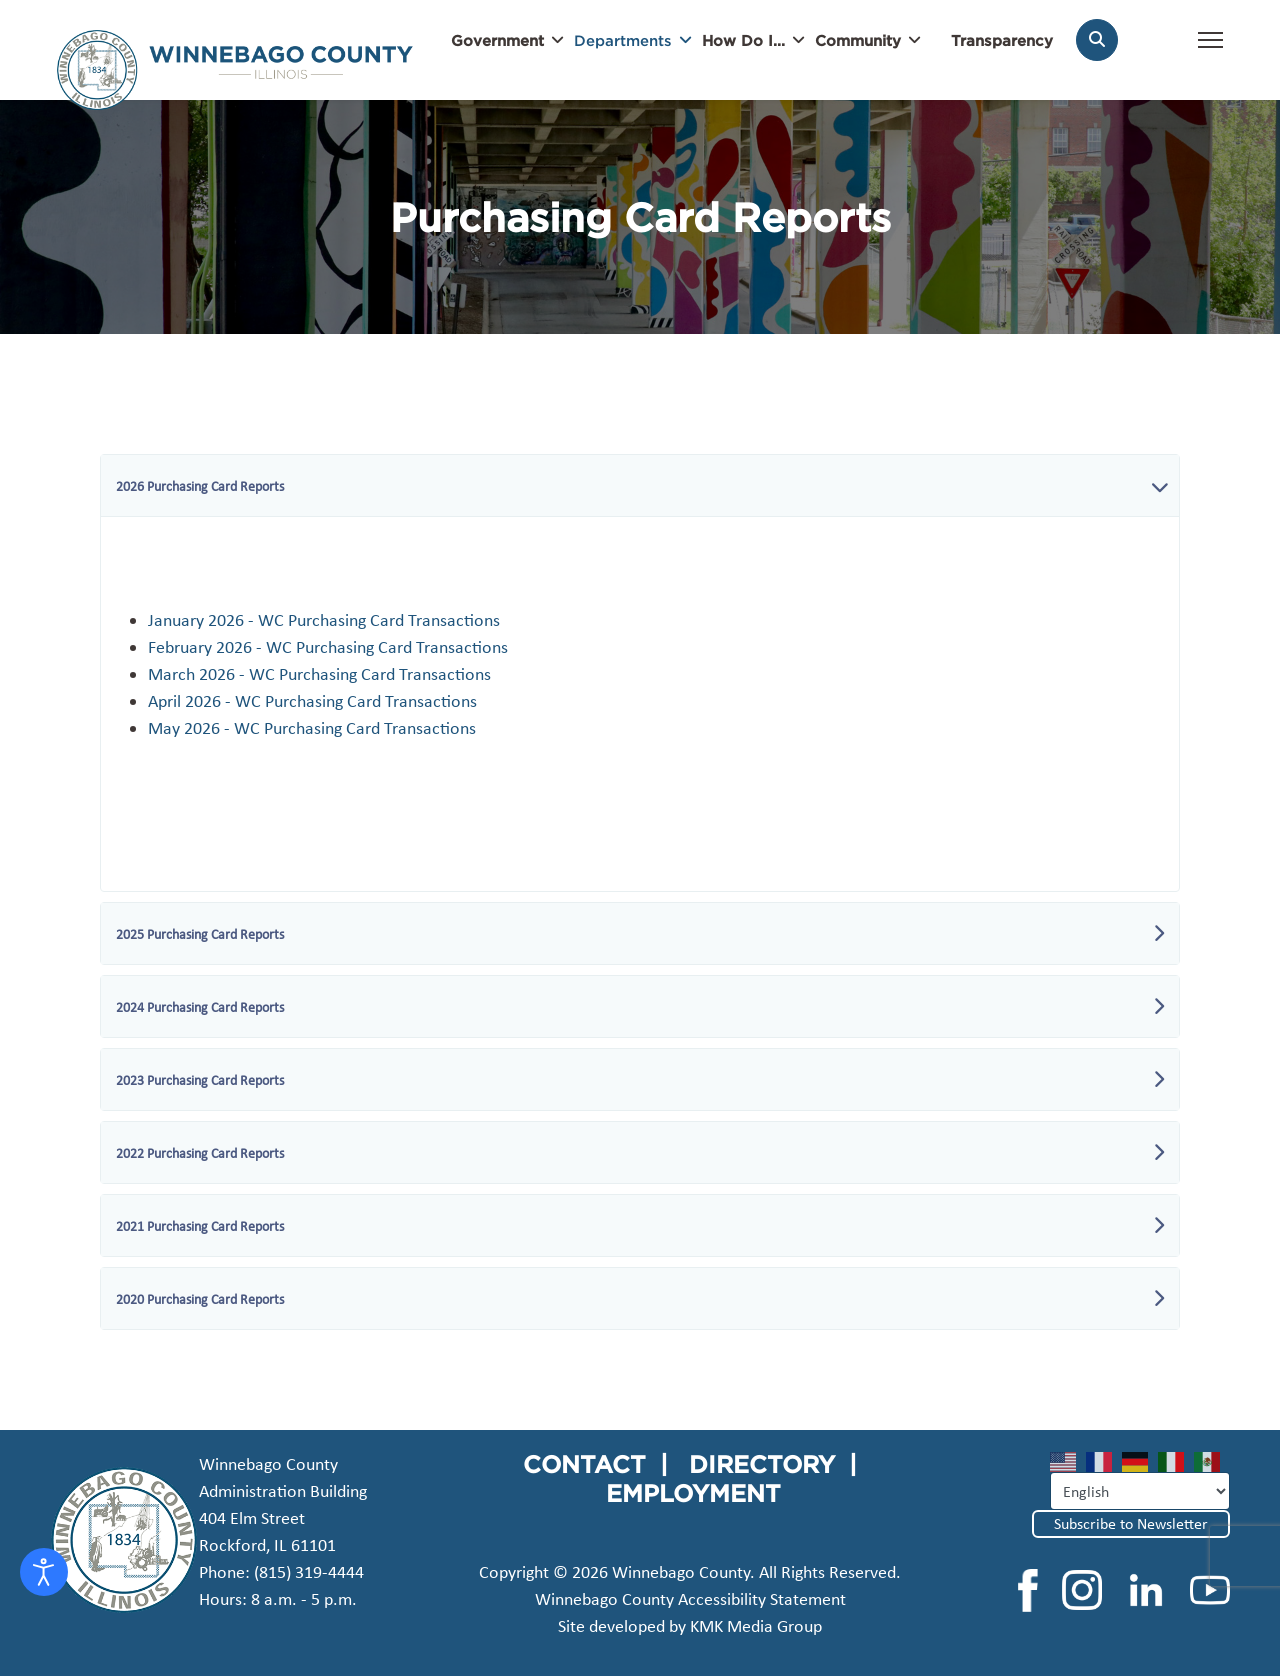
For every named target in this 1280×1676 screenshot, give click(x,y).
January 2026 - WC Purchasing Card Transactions (324, 620)
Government (497, 40)
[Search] (1097, 40)
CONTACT (584, 1464)
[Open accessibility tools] (44, 1572)
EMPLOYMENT (693, 1493)
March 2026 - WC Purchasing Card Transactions (319, 674)
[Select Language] (1140, 1491)
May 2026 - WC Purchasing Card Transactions (312, 728)
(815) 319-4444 (309, 1572)
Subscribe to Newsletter (1131, 1523)
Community (858, 40)
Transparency (1002, 40)
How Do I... (743, 40)
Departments (623, 40)
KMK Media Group (756, 1626)
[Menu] (1210, 50)
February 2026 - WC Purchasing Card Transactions (328, 647)
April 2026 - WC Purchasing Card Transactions (312, 701)
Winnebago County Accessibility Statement (690, 1599)
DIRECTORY (762, 1464)
